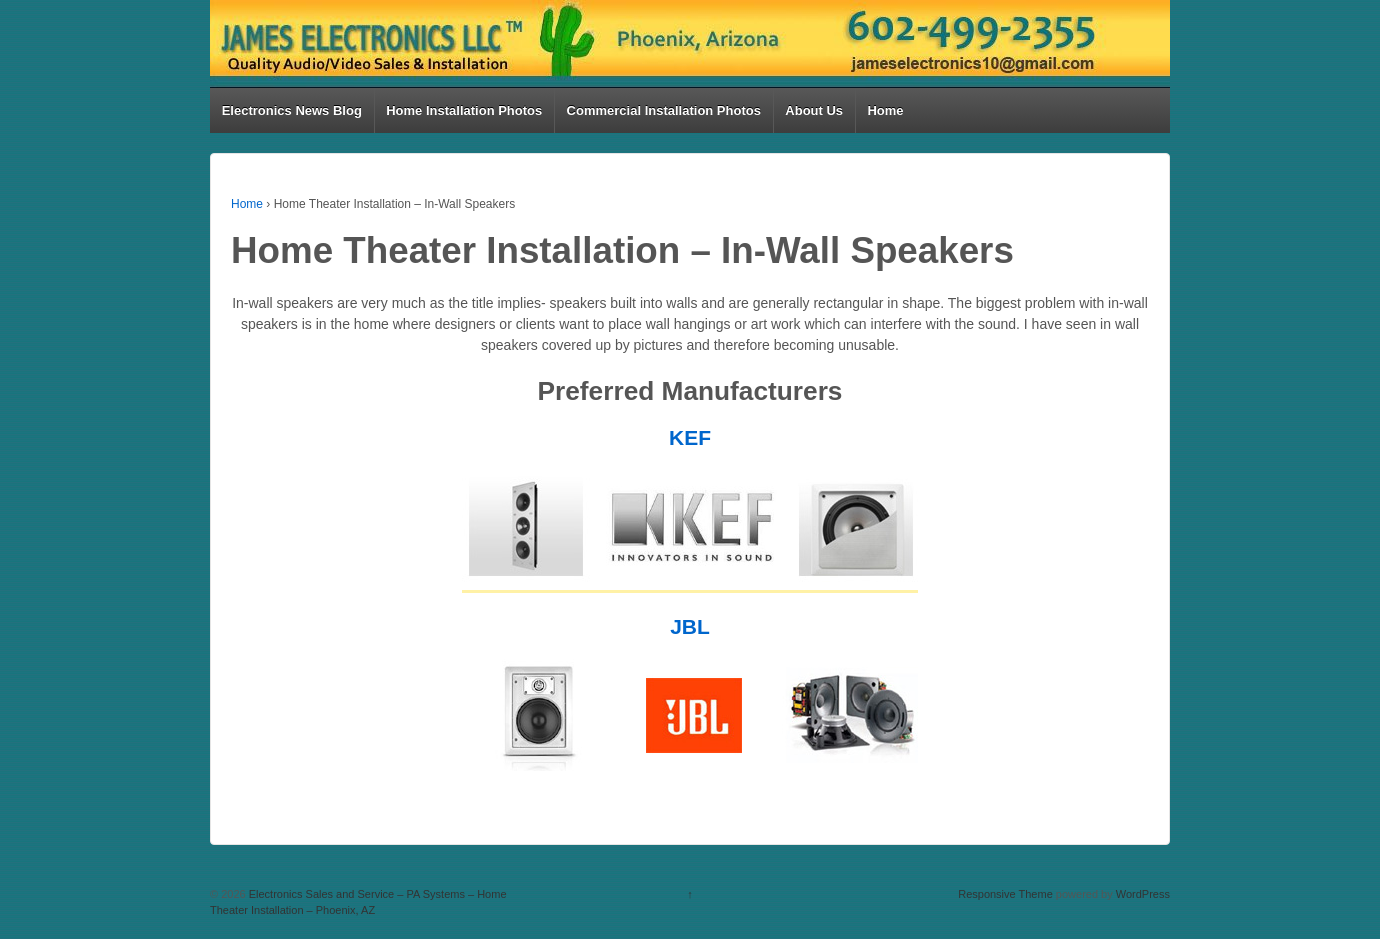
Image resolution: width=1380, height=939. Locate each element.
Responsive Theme (1005, 894)
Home (885, 110)
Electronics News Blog (292, 110)
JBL (690, 626)
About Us (814, 110)
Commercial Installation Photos (664, 110)
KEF (690, 437)
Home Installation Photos (464, 110)
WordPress (1143, 894)
